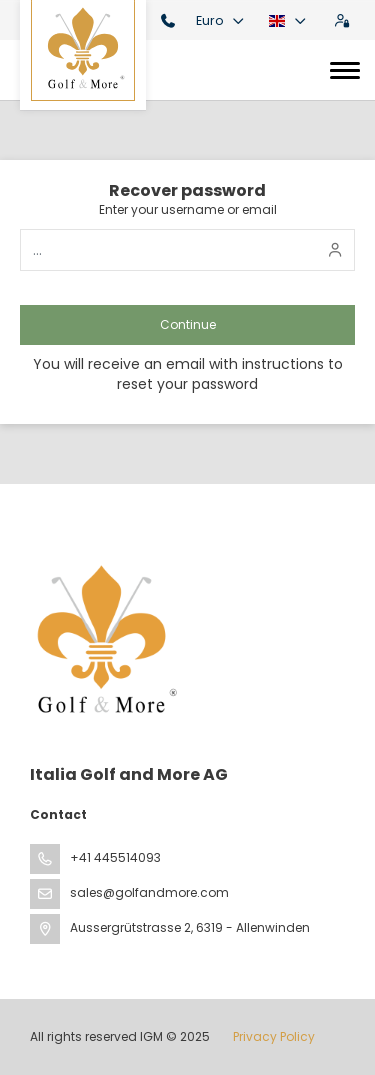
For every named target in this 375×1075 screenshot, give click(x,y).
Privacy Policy (274, 1036)
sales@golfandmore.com (149, 892)
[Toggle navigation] (345, 70)
